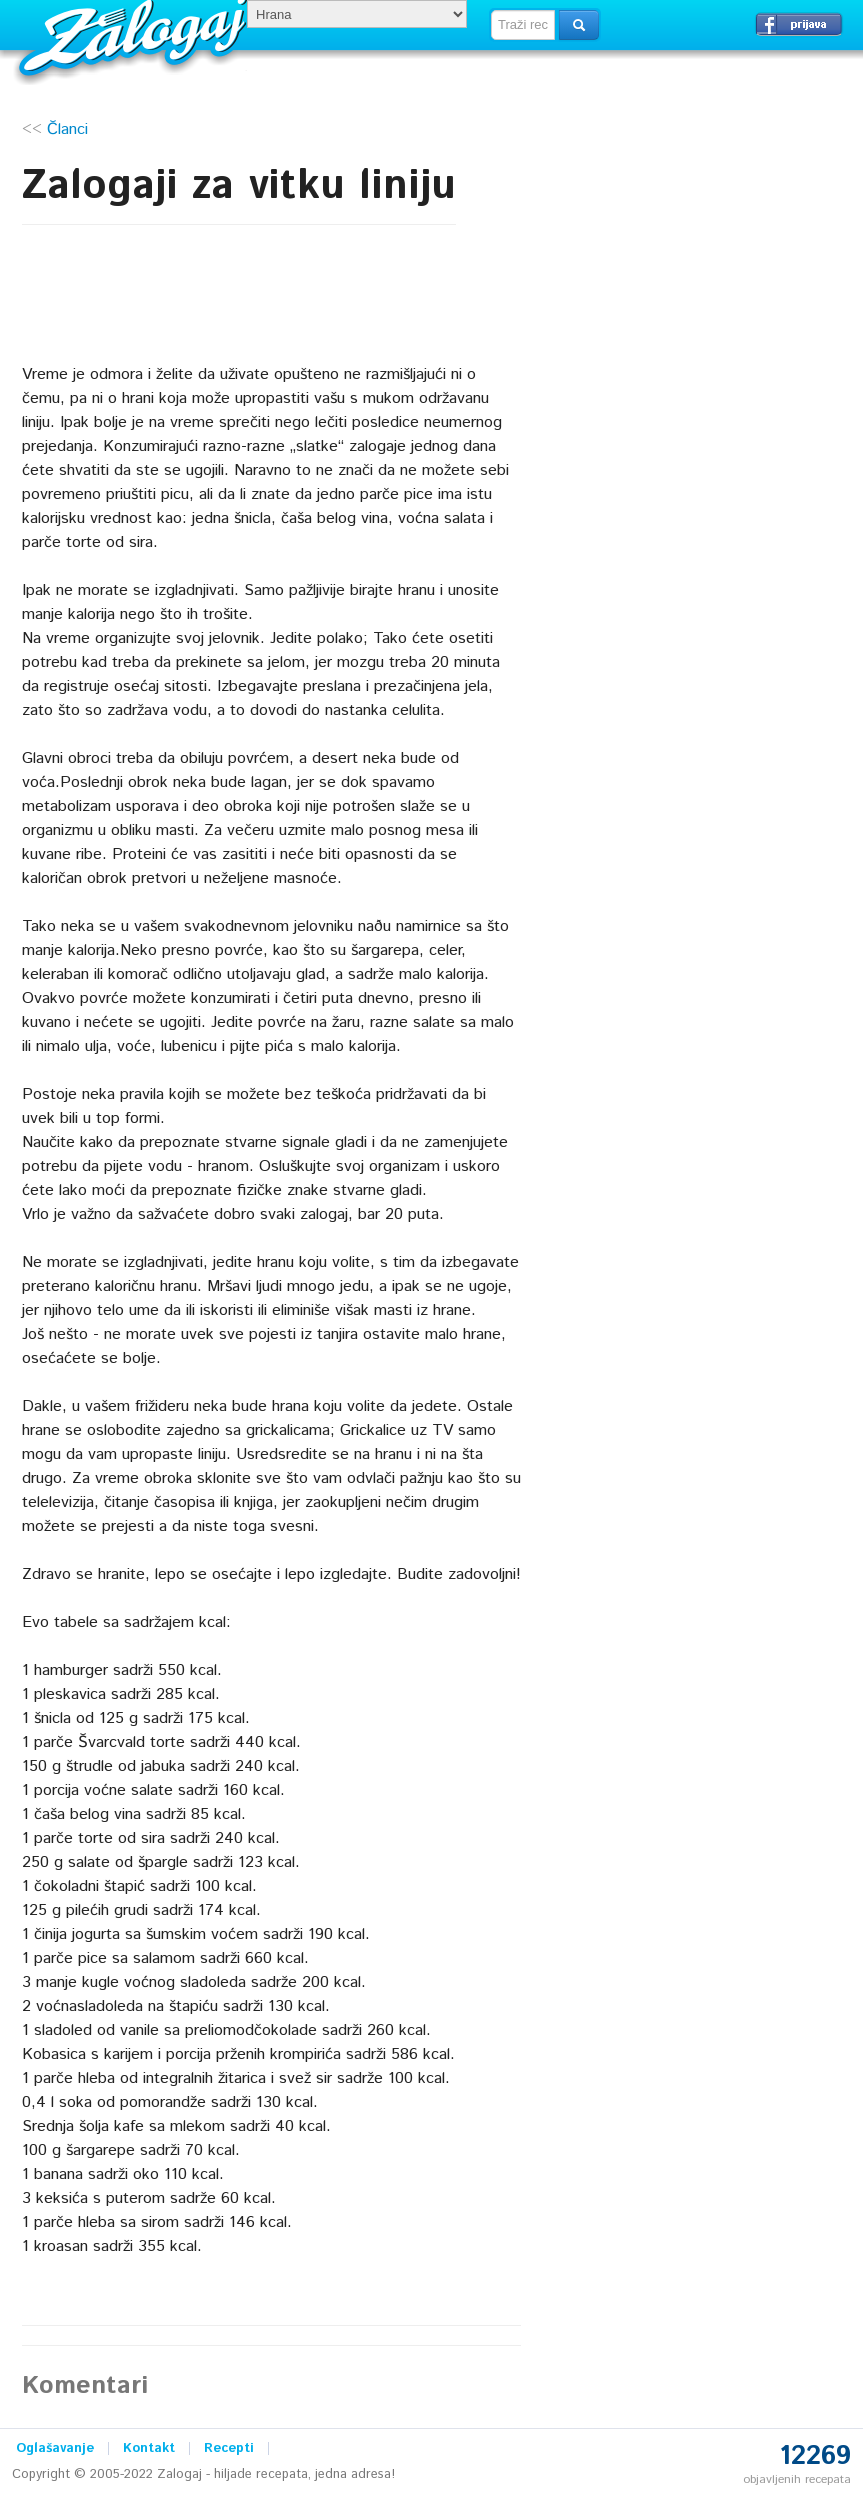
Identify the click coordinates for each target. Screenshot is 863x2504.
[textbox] (523, 25)
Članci (67, 129)
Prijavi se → (799, 24)
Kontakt (149, 2448)
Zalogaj (135, 35)
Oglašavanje (55, 2448)
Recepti (229, 2448)
